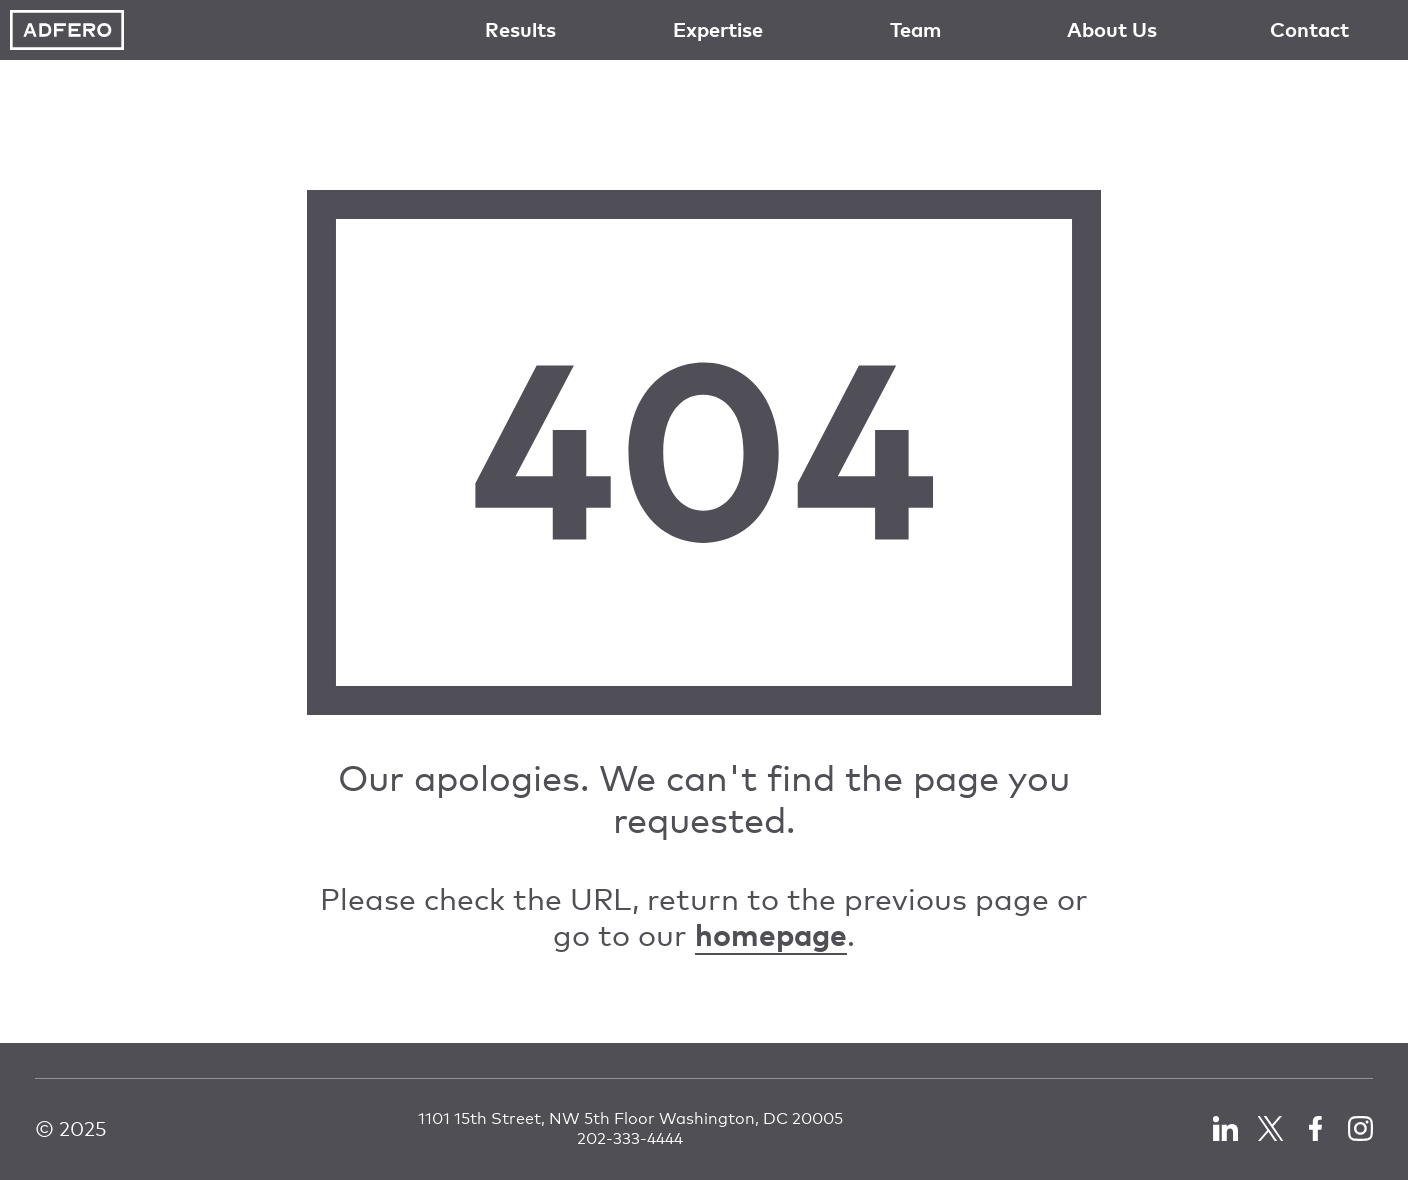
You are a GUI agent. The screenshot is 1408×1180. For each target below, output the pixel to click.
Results (520, 29)
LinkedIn (1225, 1128)
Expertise (718, 29)
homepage (771, 934)
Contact (1309, 29)
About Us (1112, 29)
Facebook (1315, 1128)
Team (915, 29)
